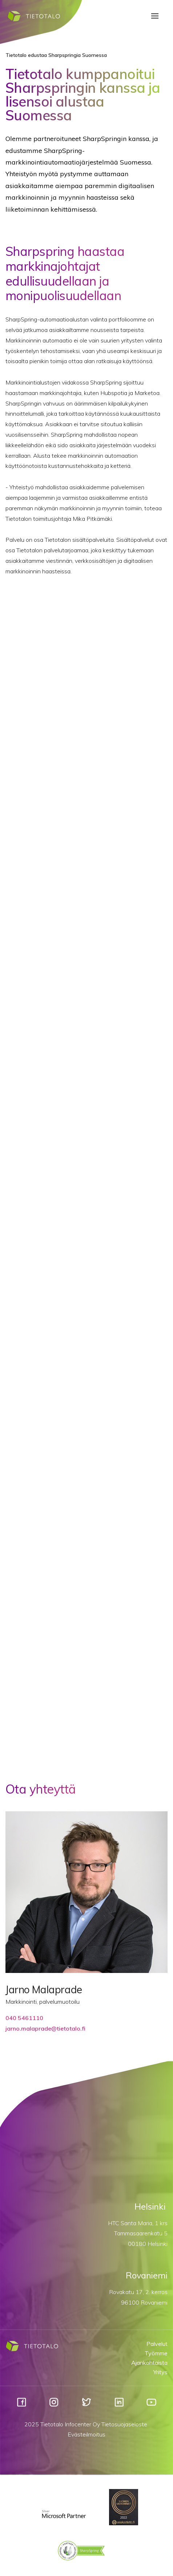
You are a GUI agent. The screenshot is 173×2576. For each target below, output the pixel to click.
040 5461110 (24, 2018)
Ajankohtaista (149, 2362)
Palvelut (157, 2344)
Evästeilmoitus (86, 2434)
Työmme (156, 2353)
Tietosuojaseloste (124, 2424)
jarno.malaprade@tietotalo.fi (45, 2028)
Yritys (160, 2372)
